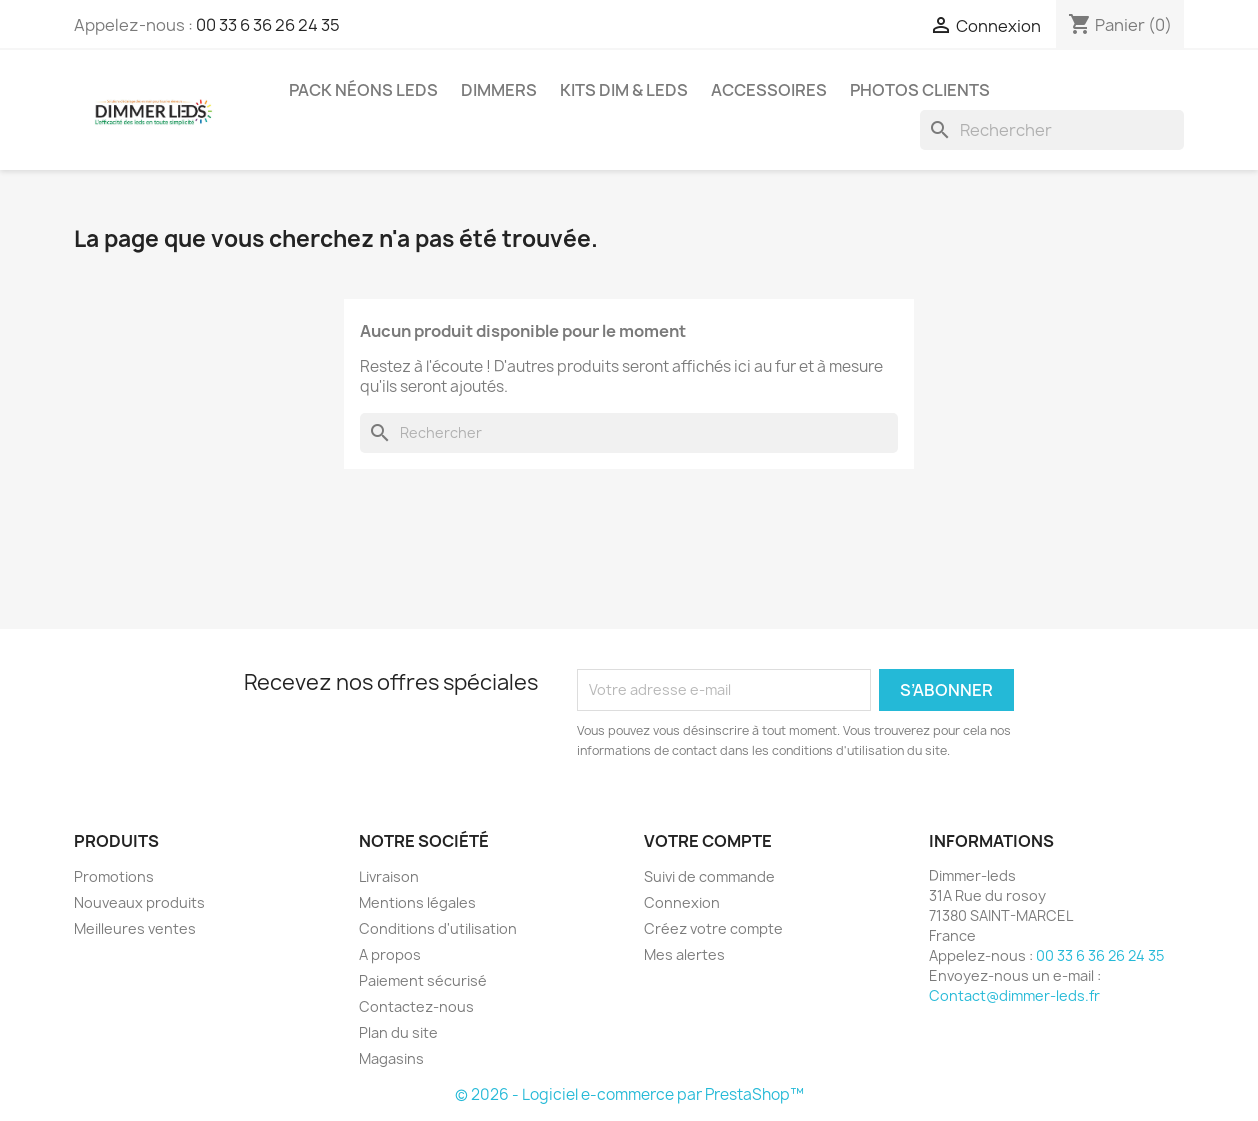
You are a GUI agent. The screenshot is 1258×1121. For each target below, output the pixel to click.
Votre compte (708, 841)
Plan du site (398, 1032)
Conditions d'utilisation (438, 928)
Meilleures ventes (135, 928)
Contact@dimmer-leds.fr (1014, 995)
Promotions (114, 876)
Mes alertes (684, 954)
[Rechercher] (1052, 130)
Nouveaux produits (139, 902)
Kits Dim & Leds (624, 90)
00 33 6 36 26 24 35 (268, 25)
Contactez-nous (416, 1006)
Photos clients (920, 90)
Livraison (389, 876)
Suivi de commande (709, 876)
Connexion (682, 902)
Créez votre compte (713, 928)
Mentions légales (417, 902)
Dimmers (499, 90)
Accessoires (769, 90)
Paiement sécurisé (423, 980)
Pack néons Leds (363, 90)
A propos (390, 954)
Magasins (391, 1058)
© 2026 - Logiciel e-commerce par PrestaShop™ (629, 1094)
